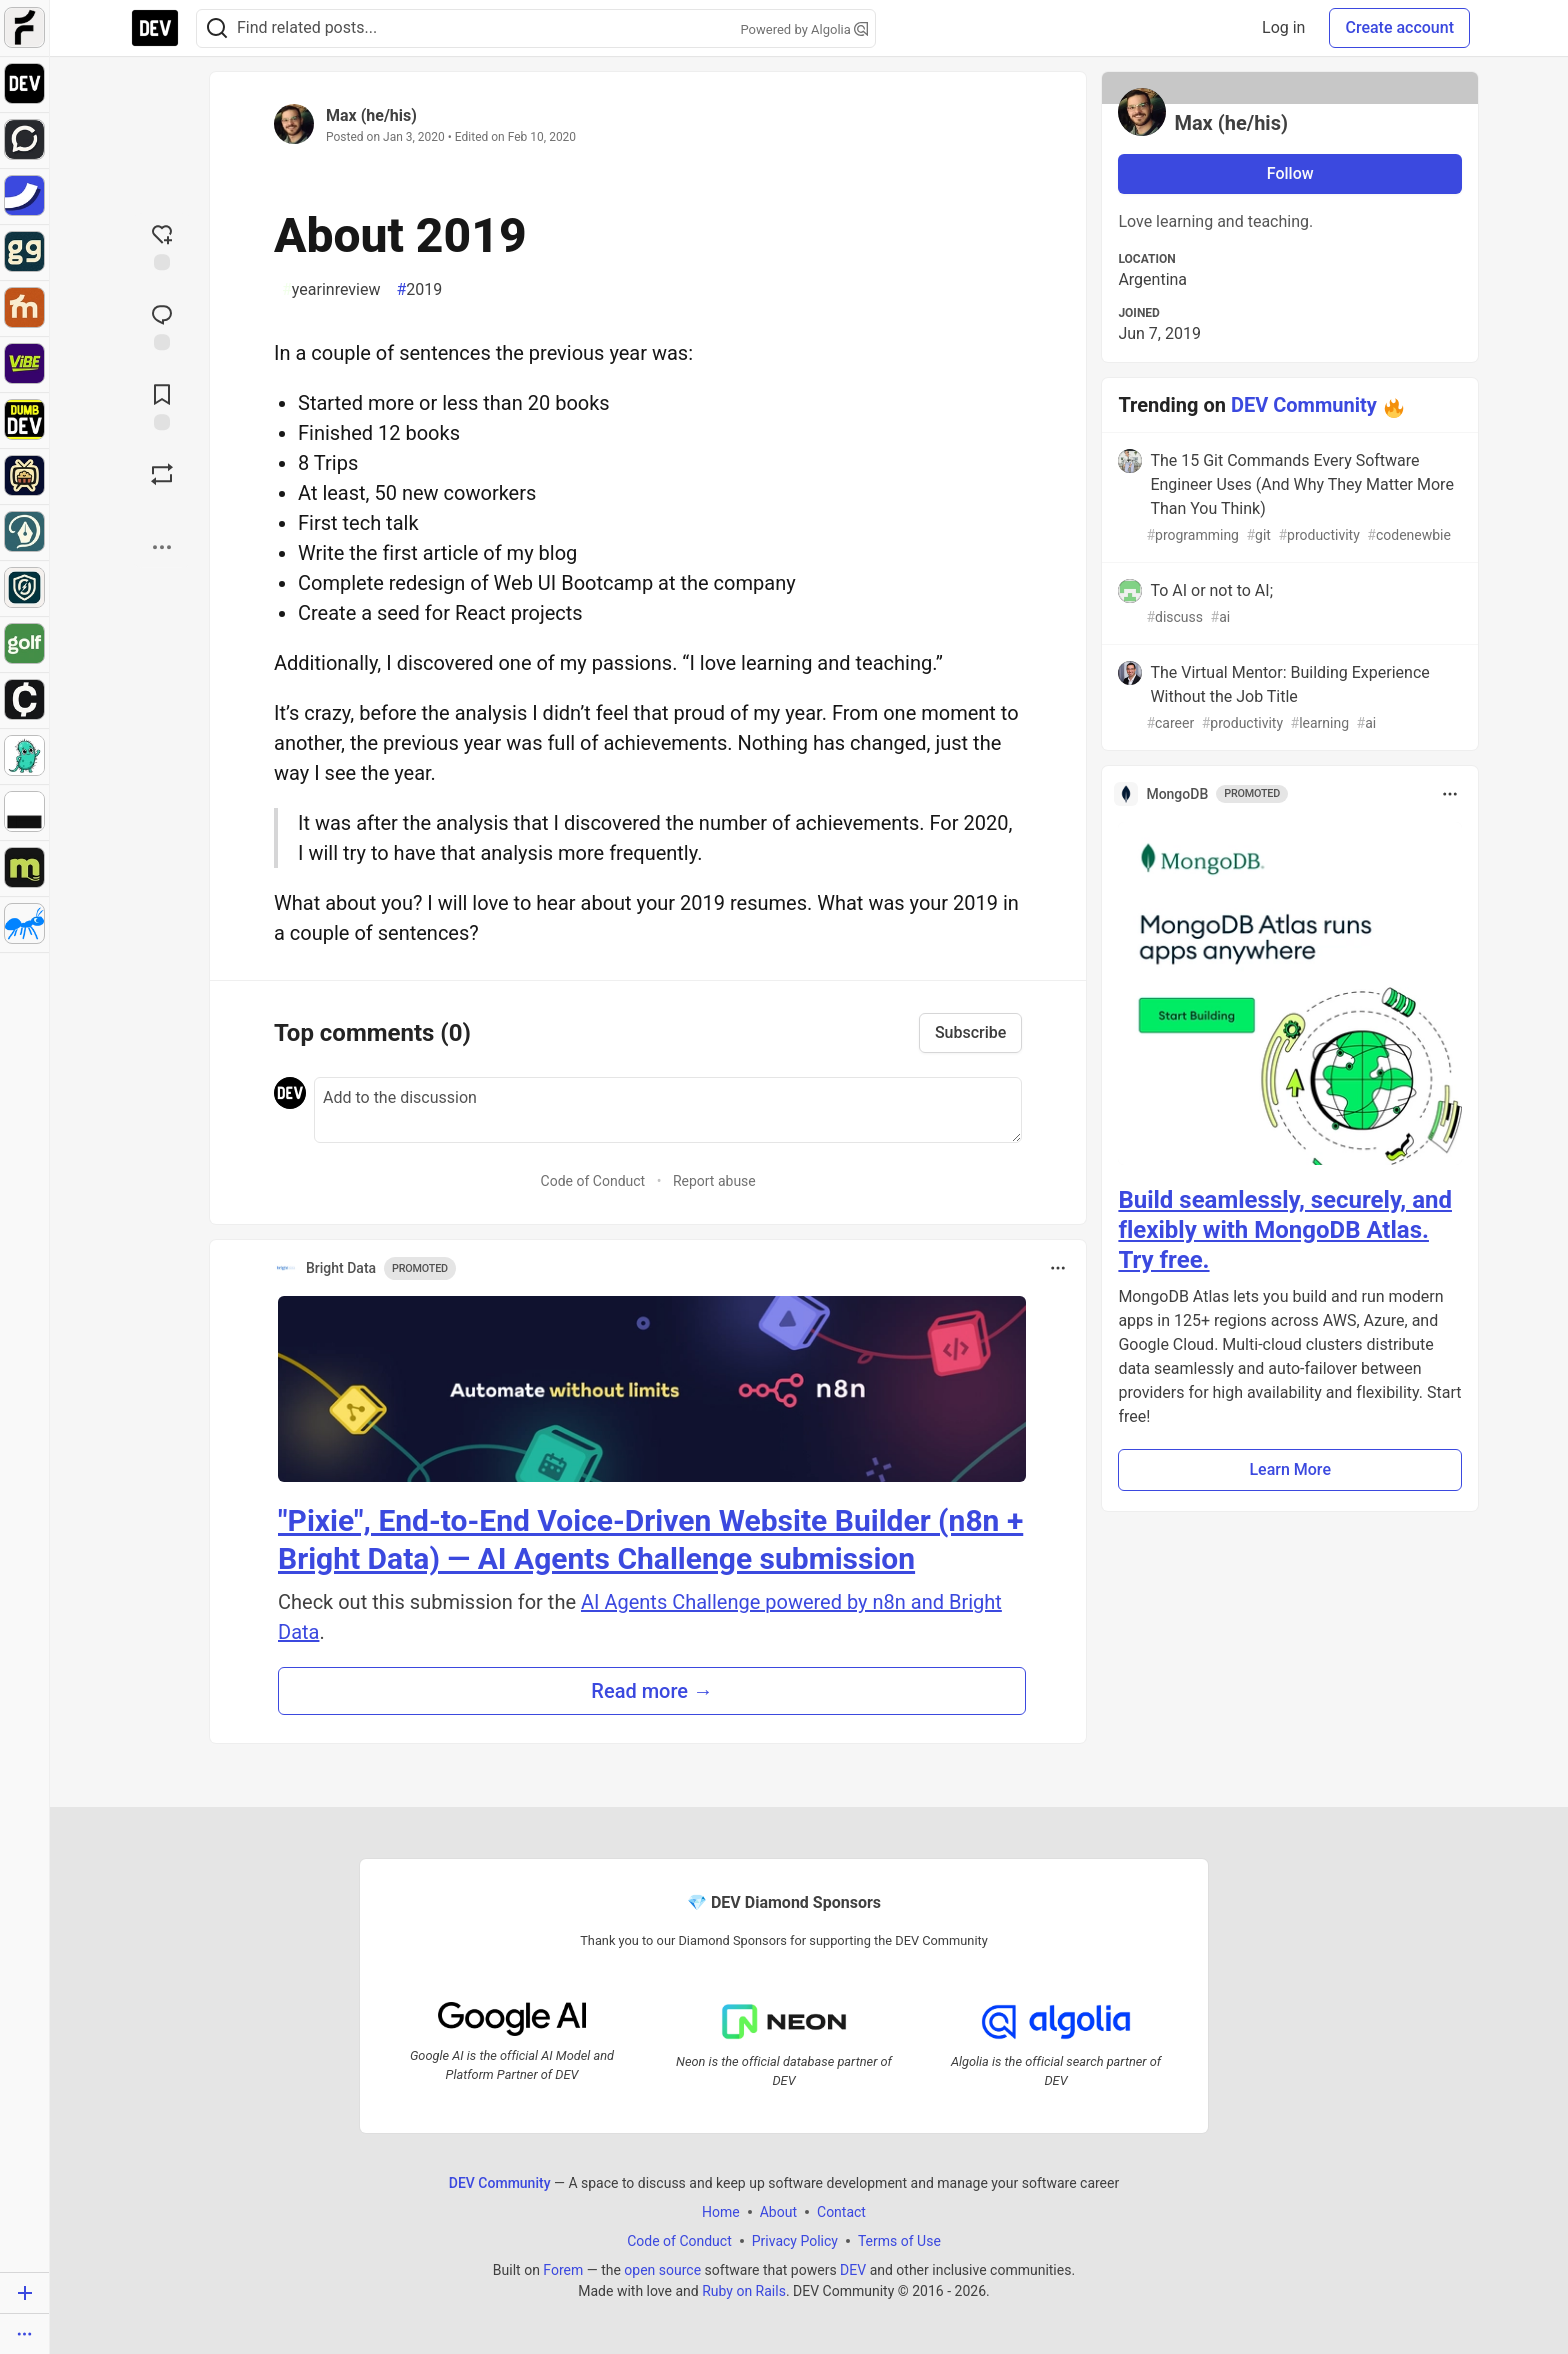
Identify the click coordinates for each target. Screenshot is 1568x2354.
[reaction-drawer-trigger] (162, 245)
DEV (853, 2270)
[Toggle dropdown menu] (1058, 1268)
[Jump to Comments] (162, 325)
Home (721, 2212)
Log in (1283, 27)
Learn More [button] (1290, 1469)
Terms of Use (899, 2241)
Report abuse (714, 1181)
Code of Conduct (593, 1181)
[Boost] (162, 474)
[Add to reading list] (162, 405)
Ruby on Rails (744, 2291)
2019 (419, 290)
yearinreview (331, 290)
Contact (841, 2212)
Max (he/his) (371, 115)
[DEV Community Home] (155, 28)
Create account (1399, 27)
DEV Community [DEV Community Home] (500, 2183)
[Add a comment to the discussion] (668, 1110)
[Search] (217, 28)
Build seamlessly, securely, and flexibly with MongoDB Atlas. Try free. (1285, 1230)
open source (662, 2270)
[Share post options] (162, 547)
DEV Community (1304, 405)
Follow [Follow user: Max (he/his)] (1290, 173)
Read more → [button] (652, 1691)
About (778, 2212)
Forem (563, 2270)
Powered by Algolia (804, 29)
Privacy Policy (795, 2241)
